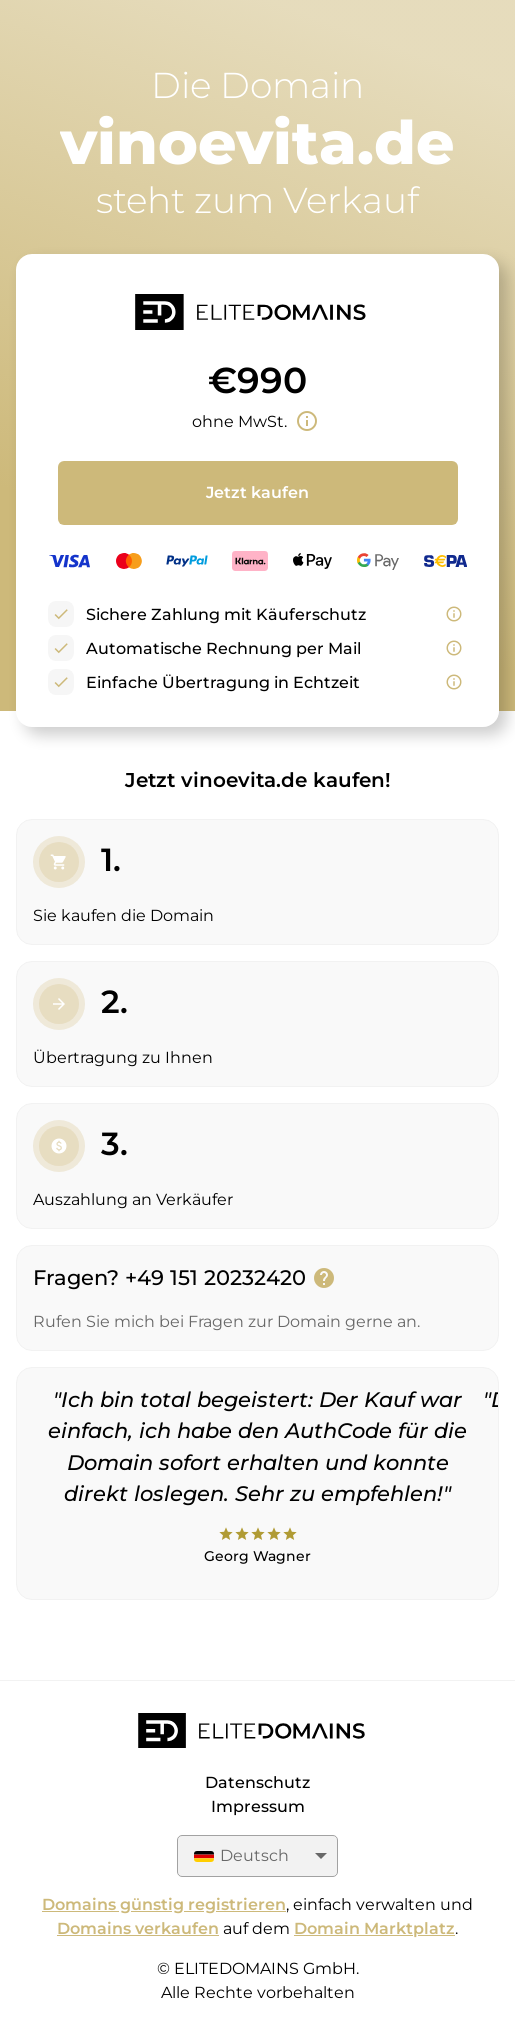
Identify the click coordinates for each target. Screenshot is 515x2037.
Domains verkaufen (138, 1928)
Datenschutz (257, 1782)
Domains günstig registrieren (164, 1904)
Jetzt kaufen (257, 492)
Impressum (258, 1806)
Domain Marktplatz (374, 1928)
